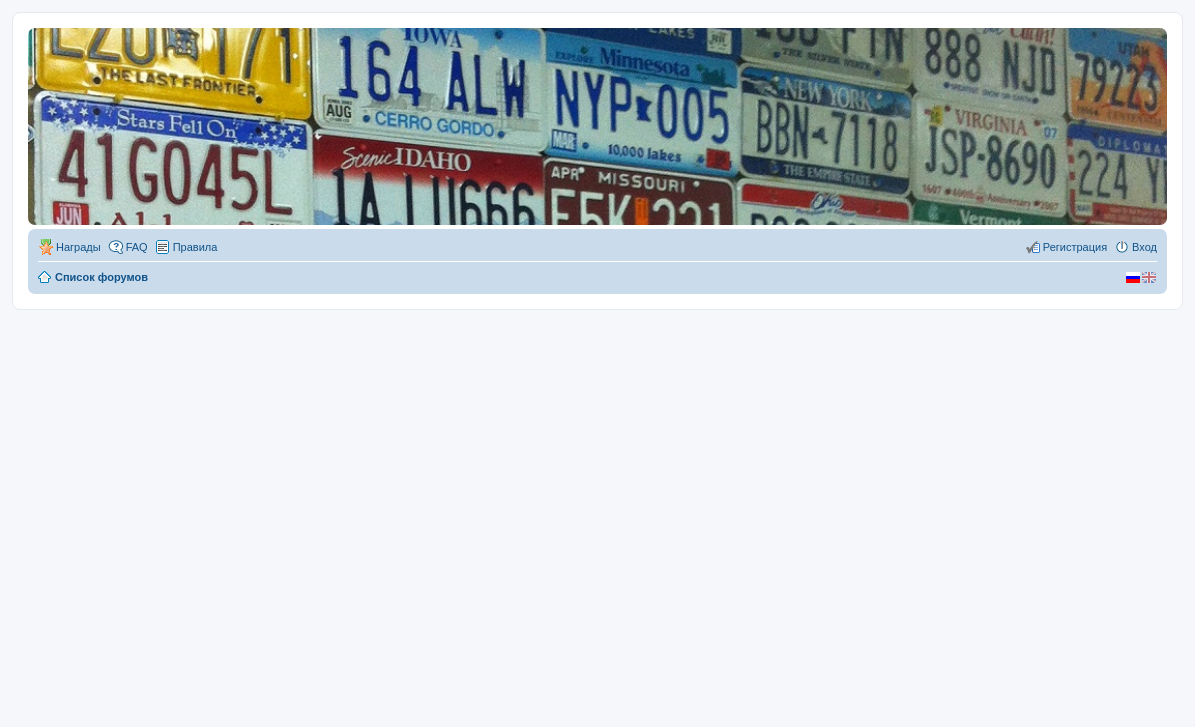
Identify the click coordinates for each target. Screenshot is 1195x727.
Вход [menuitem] (1144, 247)
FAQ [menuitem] (137, 247)
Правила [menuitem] (195, 247)
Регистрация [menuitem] (1075, 247)
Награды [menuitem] (78, 247)
